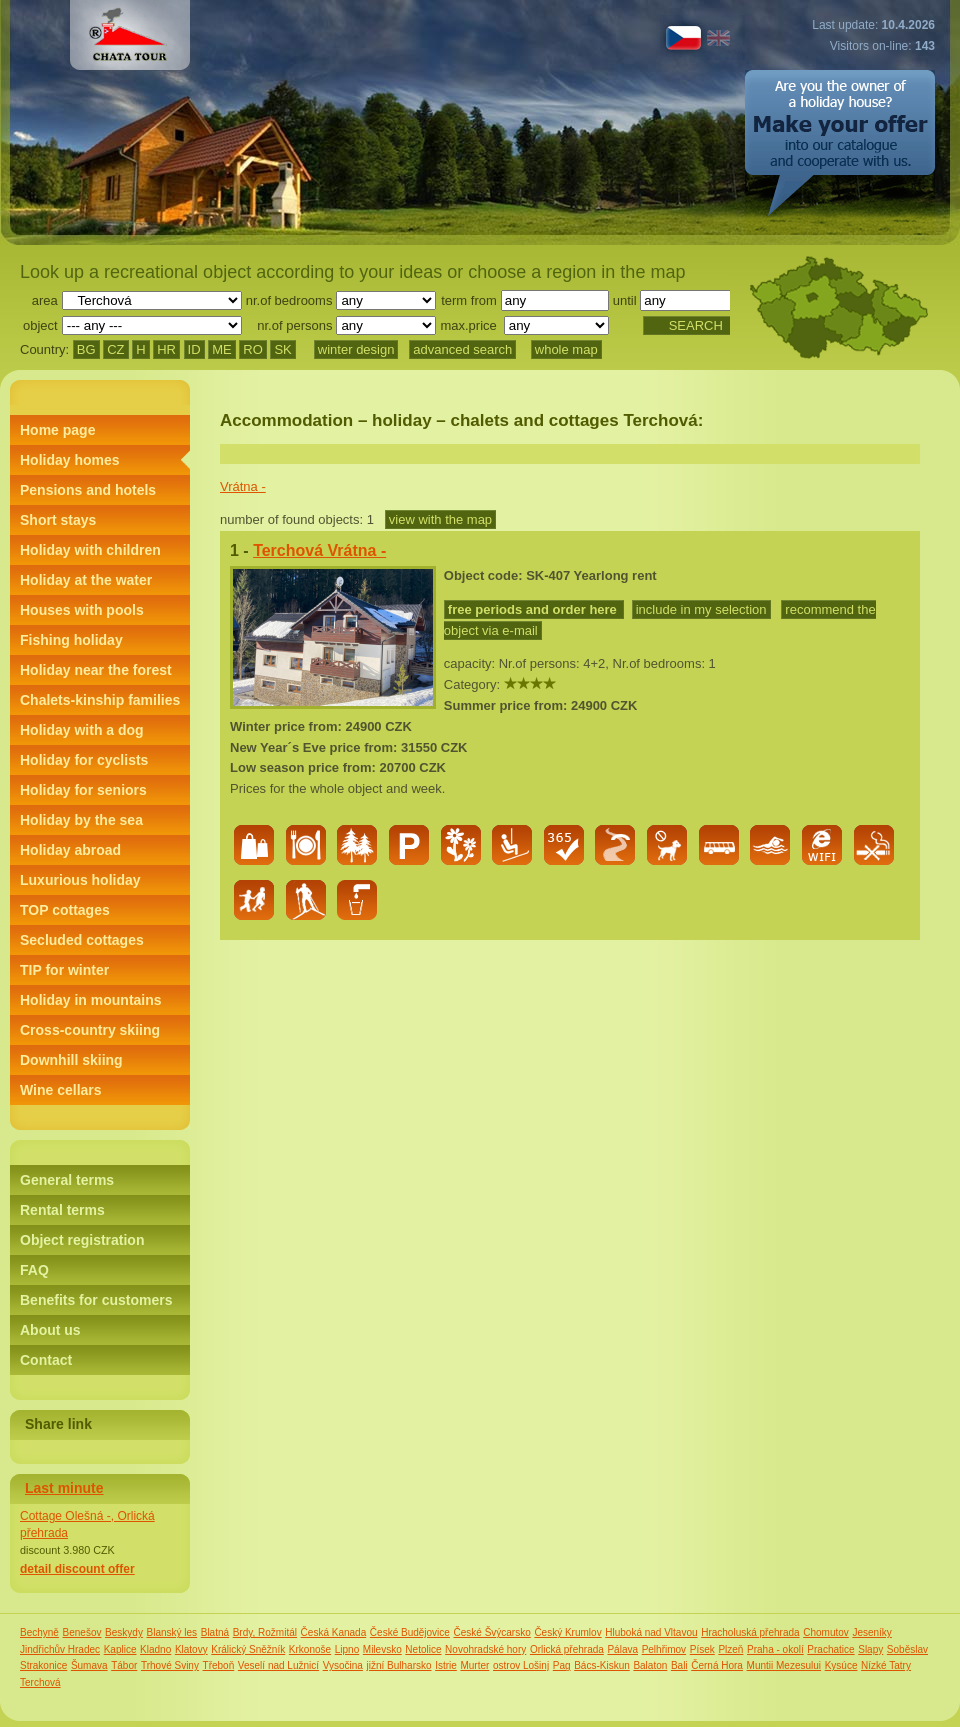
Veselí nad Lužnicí (278, 1665)
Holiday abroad (70, 850)
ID (194, 349)
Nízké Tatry (886, 1665)
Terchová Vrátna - (319, 550)
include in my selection (701, 609)
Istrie (446, 1665)
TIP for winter (64, 970)
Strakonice (43, 1665)
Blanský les (172, 1632)
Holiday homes (70, 460)
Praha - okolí (775, 1649)
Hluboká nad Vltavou (651, 1632)
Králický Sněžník (248, 1649)
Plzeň (730, 1649)
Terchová (40, 1682)
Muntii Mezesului (784, 1665)
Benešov (82, 1632)
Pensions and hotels (88, 490)
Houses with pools (82, 610)
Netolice (423, 1649)
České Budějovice (410, 1632)
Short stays (58, 520)
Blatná (215, 1632)
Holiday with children (90, 550)
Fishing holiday (71, 640)
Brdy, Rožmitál (265, 1632)
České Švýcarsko (492, 1632)
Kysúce (841, 1665)
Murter (474, 1665)
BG (86, 349)
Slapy (870, 1649)
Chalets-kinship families (100, 700)
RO (253, 349)
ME (222, 349)
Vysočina (343, 1665)
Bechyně (39, 1632)
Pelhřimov (664, 1649)
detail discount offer (77, 1569)
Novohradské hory (485, 1649)
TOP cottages (65, 910)
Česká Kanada (334, 1632)
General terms (67, 1180)
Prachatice (830, 1649)
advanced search (462, 349)
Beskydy (124, 1632)
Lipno (347, 1649)
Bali (679, 1665)
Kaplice (120, 1649)
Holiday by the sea (81, 820)
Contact (46, 1360)
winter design (356, 349)
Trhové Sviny (170, 1665)
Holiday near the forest (96, 670)
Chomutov (826, 1632)
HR (166, 349)
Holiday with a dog (82, 730)
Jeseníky (871, 1632)
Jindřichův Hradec (60, 1649)
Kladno (155, 1649)
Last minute (64, 1488)
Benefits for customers (96, 1300)
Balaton (650, 1665)
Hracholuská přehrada (750, 1632)
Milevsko (382, 1649)
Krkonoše (310, 1649)
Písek (702, 1649)
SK (282, 349)
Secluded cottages (82, 940)
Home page (57, 430)
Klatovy (191, 1649)
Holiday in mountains (91, 1000)
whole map (566, 349)
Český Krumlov (567, 1632)
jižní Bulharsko (399, 1665)
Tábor (124, 1665)
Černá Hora (717, 1665)
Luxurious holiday (80, 880)
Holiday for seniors (83, 790)
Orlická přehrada (567, 1649)
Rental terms (62, 1210)
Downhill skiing (71, 1060)
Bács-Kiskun (602, 1665)
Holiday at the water (86, 580)
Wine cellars (61, 1090)
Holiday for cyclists (84, 760)
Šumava (89, 1665)
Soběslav (907, 1649)
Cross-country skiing (90, 1030)
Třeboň (219, 1665)
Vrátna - (243, 486)
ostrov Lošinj (521, 1665)
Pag (562, 1665)
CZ (115, 349)
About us (50, 1330)
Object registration (82, 1240)
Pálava (622, 1649)
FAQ (34, 1270)
